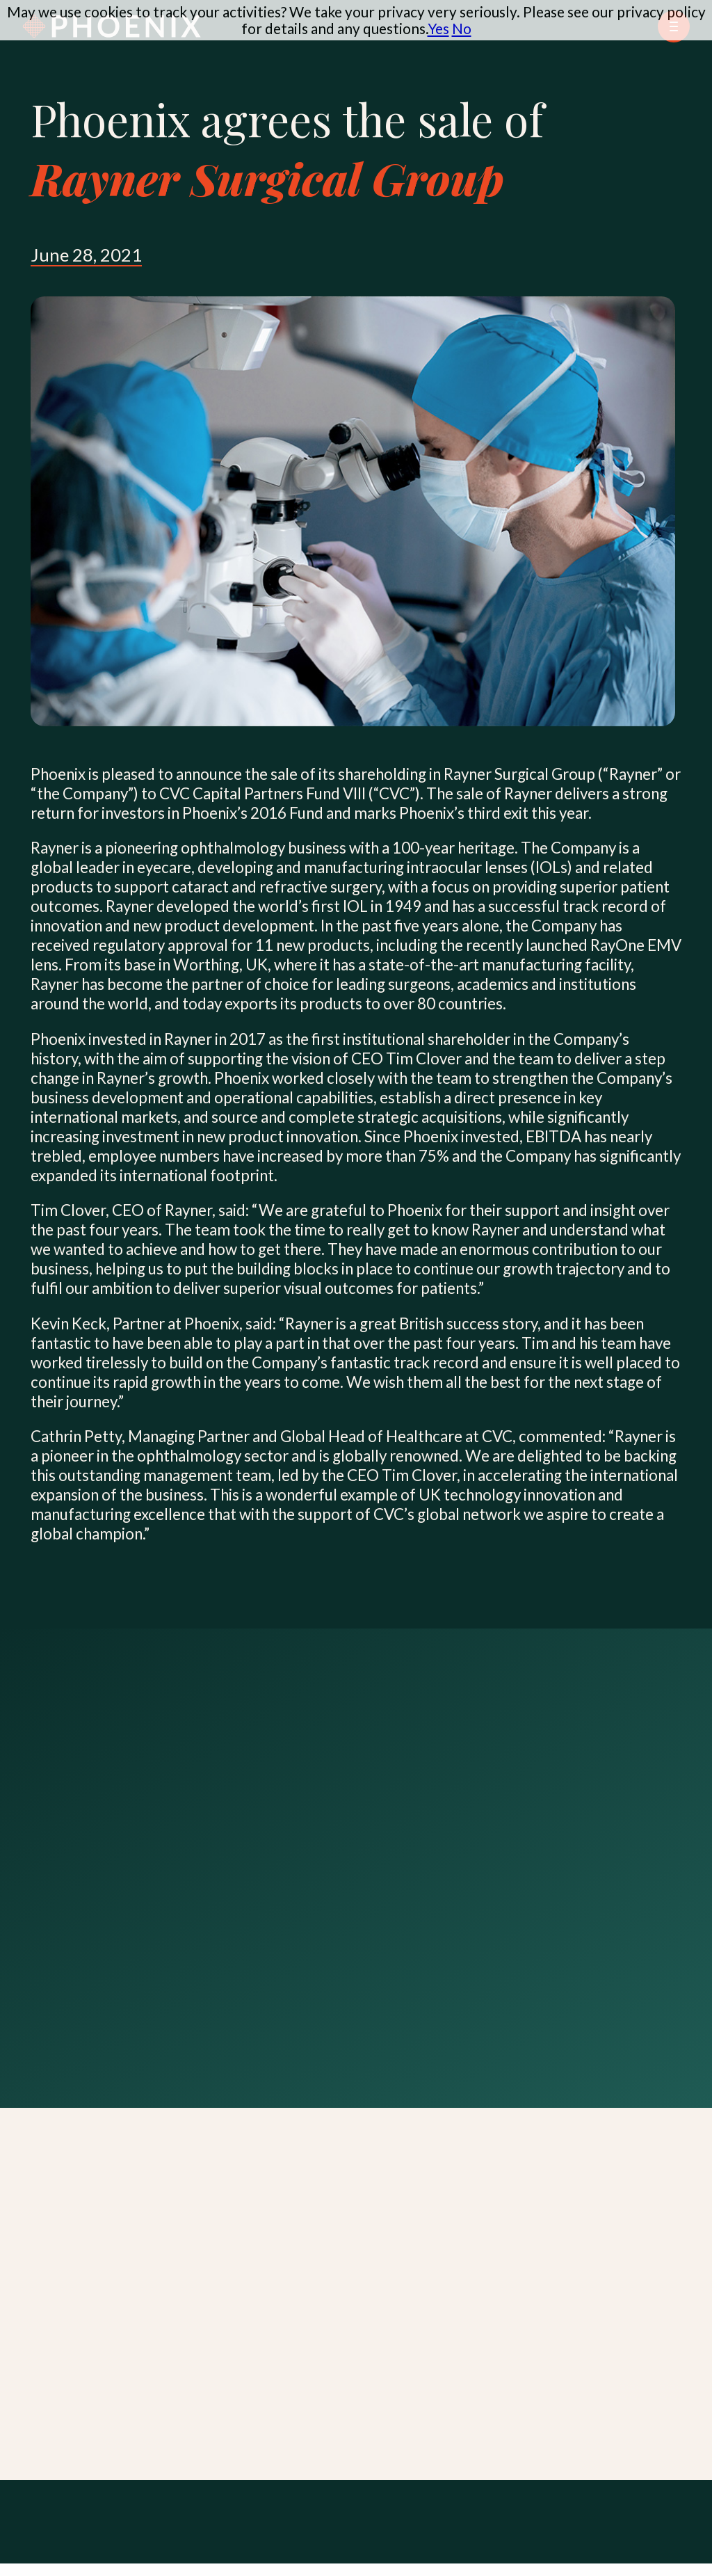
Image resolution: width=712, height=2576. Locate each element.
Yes (438, 28)
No (461, 28)
